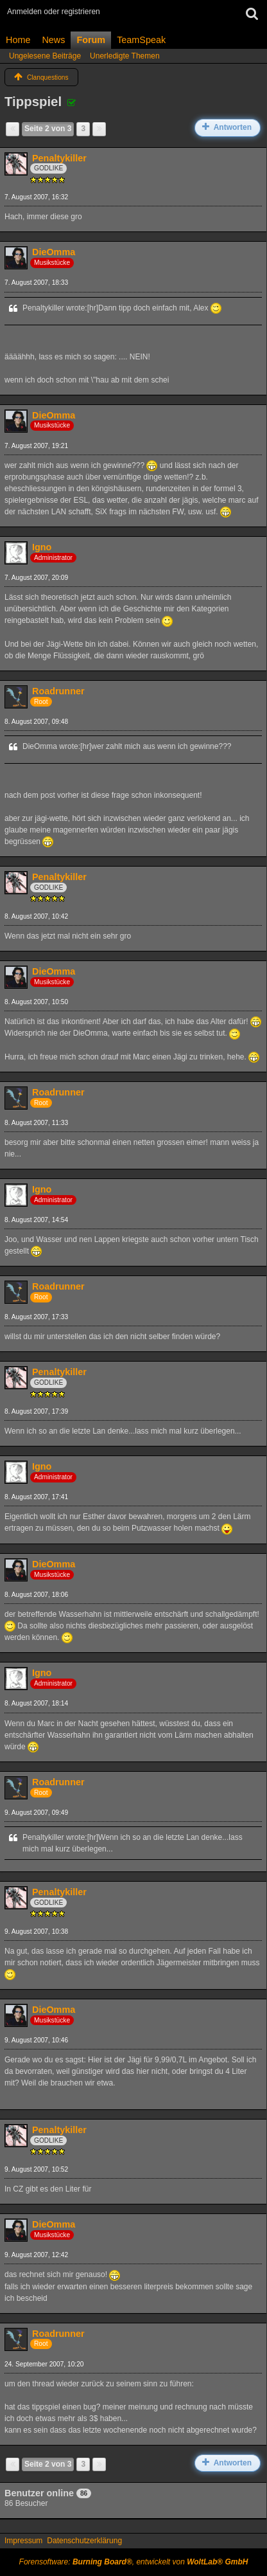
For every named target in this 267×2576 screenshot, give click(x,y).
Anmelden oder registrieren (53, 11)
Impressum (23, 2540)
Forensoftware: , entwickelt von (133, 2561)
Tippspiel (33, 102)
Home (18, 40)
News (53, 40)
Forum (90, 40)
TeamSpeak (141, 40)
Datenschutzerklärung (84, 2540)
